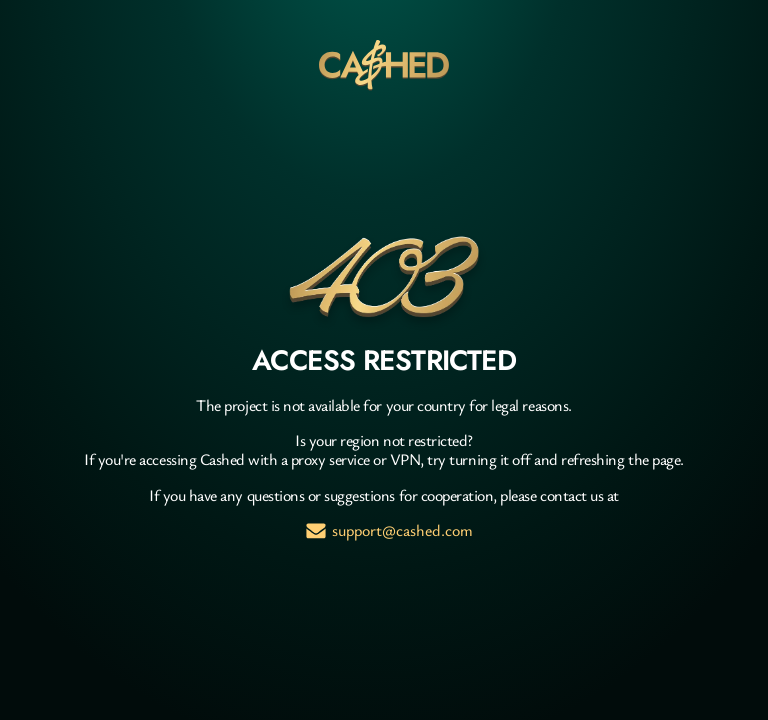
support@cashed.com (402, 530)
